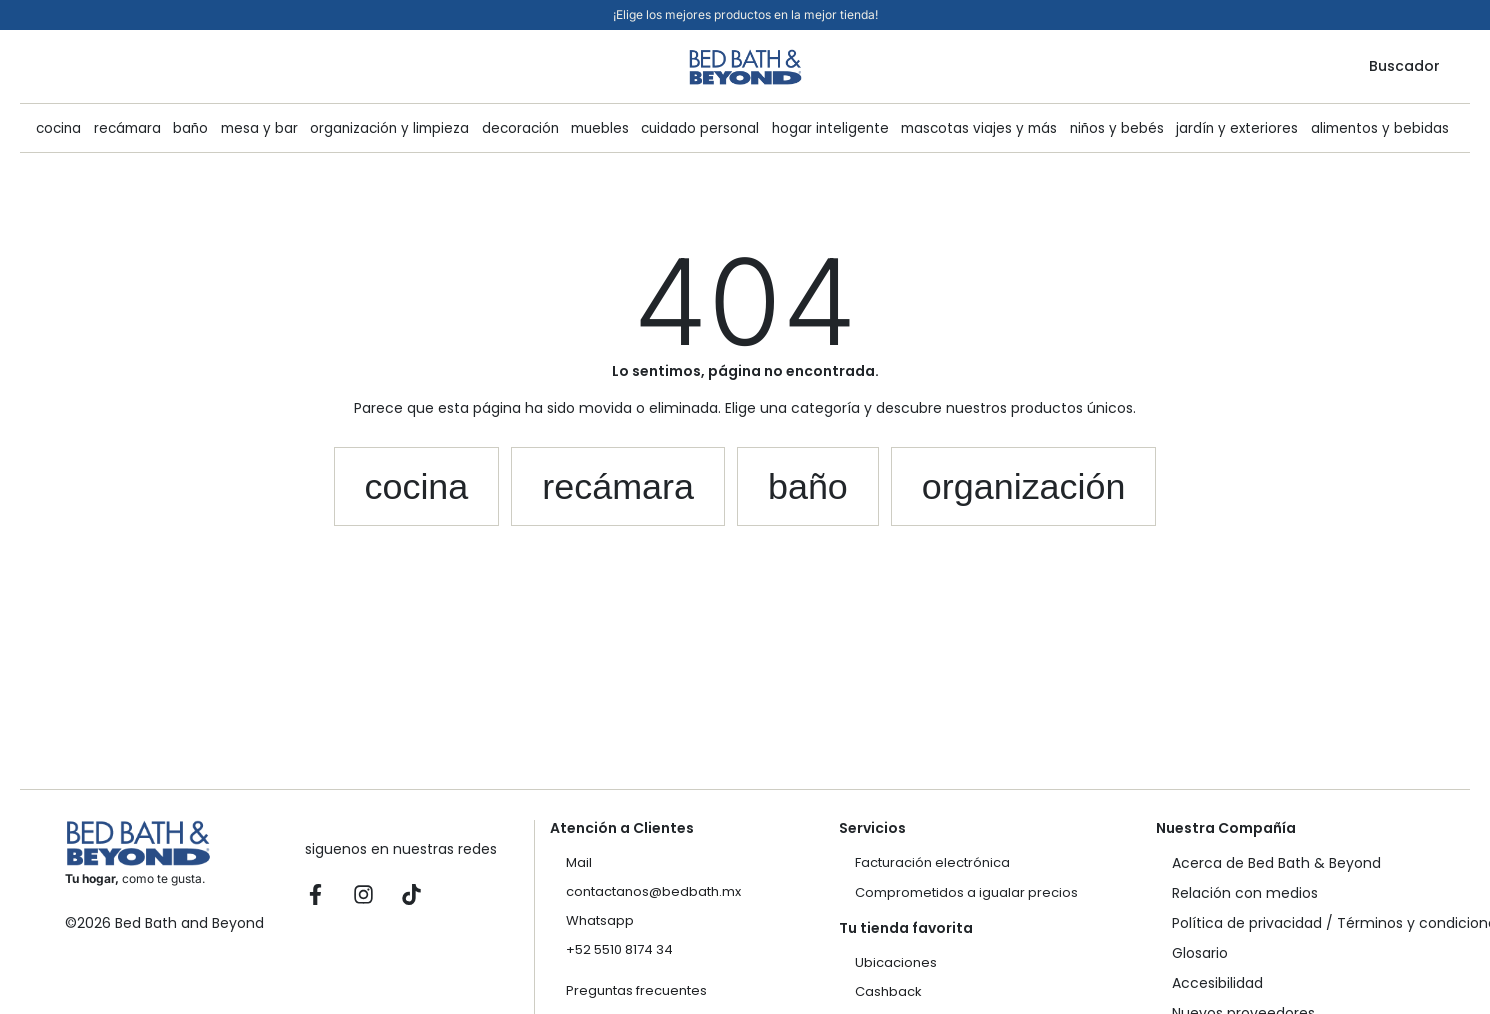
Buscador (1404, 66)
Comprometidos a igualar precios (966, 892)
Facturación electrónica (932, 862)
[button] (416, 487)
